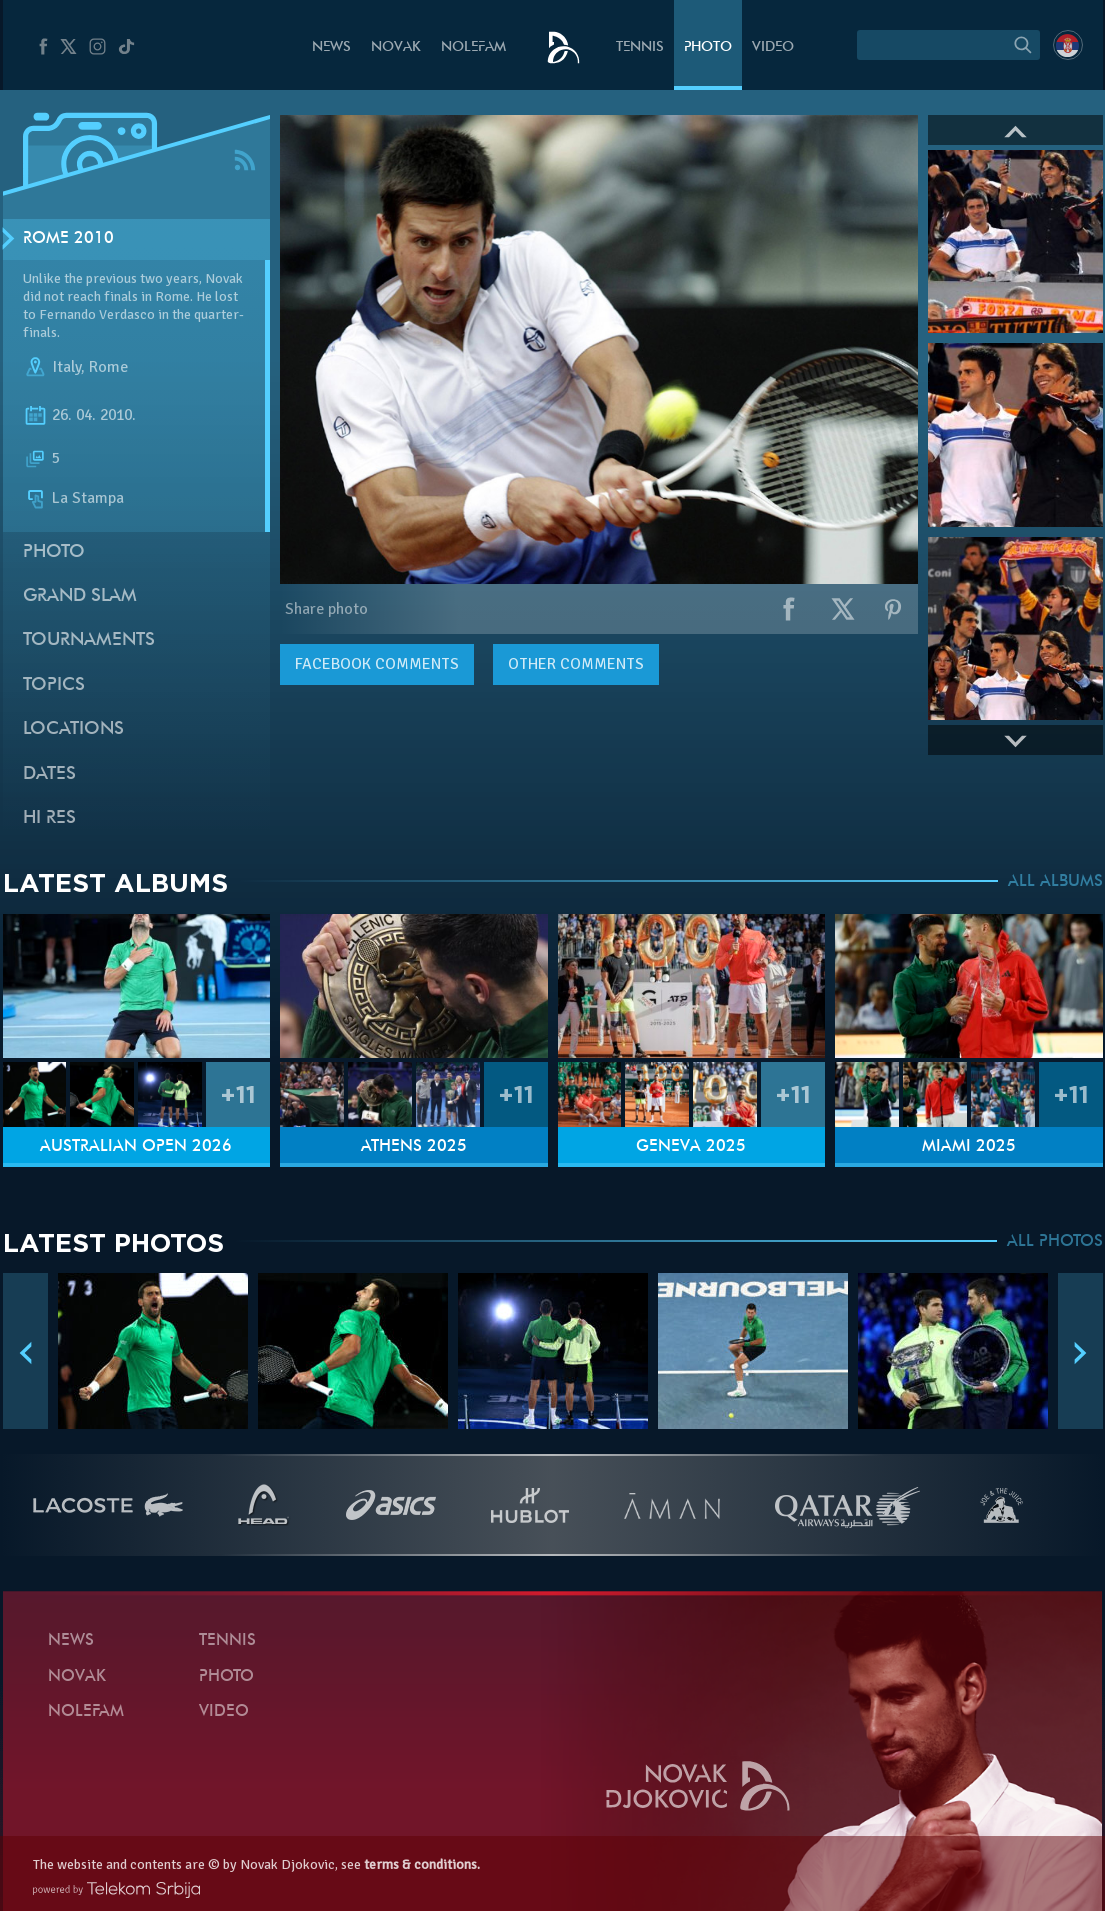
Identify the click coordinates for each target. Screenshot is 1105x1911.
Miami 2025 (969, 1147)
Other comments (576, 664)
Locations (73, 729)
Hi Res (49, 818)
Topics (54, 685)
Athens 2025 (414, 1147)
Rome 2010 (68, 239)
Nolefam (473, 47)
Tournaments (89, 640)
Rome (108, 368)
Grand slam (80, 596)
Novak (396, 47)
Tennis (640, 47)
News (331, 47)
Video (773, 47)
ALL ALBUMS (1055, 882)
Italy (66, 368)
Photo (708, 47)
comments (377, 664)
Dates (49, 774)
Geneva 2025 (691, 1147)
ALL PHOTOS (1055, 1242)
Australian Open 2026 (136, 1147)
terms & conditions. (422, 1864)
